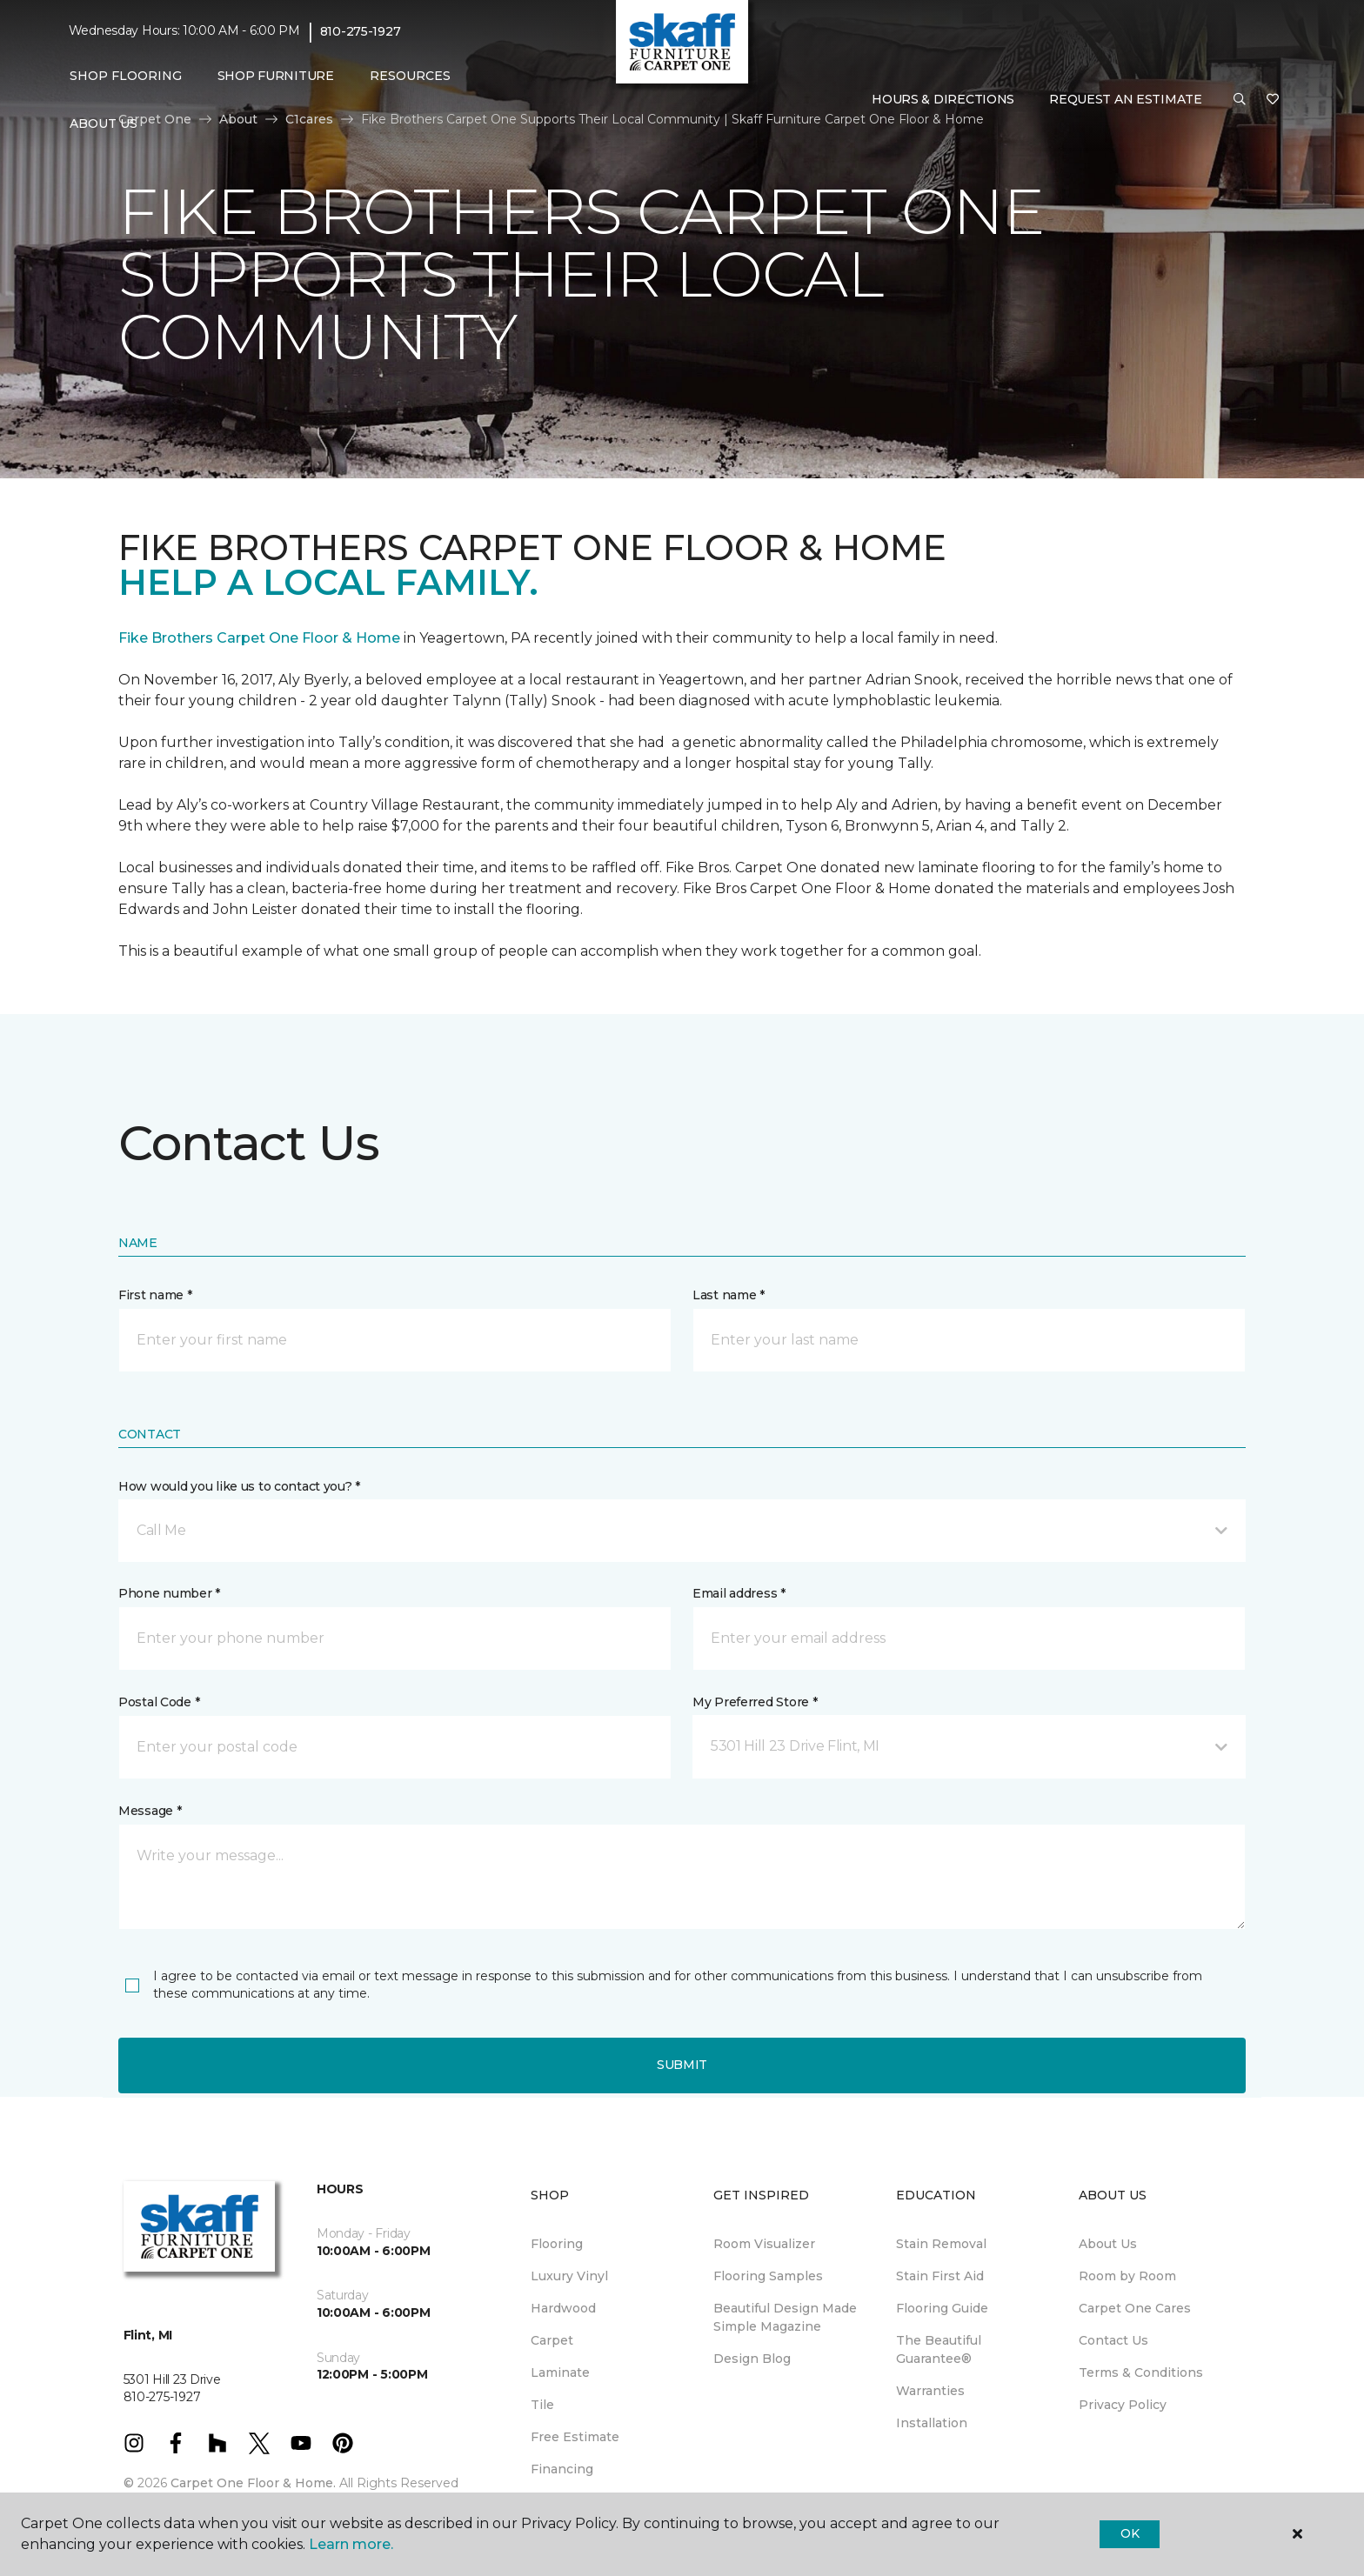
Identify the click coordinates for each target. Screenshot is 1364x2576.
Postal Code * (158, 1702)
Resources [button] (410, 75)
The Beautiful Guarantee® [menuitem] (938, 2349)
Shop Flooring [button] (126, 75)
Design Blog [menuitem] (752, 2358)
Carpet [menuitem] (552, 2340)
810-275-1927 (360, 31)
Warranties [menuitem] (930, 2391)
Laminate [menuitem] (560, 2372)
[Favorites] (1272, 100)
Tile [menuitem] (542, 2404)
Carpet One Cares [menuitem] (1135, 2308)
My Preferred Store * (754, 1702)
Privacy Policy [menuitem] (1123, 2404)
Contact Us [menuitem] (1113, 2340)
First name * (155, 1295)
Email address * (739, 1593)
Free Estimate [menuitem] (575, 2437)
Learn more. (351, 2544)
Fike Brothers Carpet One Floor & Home (259, 638)
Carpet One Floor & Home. (253, 2483)
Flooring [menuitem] (557, 2244)
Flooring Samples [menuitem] (768, 2276)
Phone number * (169, 1593)
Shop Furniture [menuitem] (275, 75)
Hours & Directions (943, 99)
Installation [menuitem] (931, 2423)
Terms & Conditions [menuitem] (1141, 2372)
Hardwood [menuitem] (563, 2308)
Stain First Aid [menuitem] (940, 2276)
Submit (682, 2064)
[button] (1239, 100)
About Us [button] (103, 123)
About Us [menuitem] (1108, 2244)
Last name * (728, 1295)
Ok (1129, 2533)
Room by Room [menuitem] (1127, 2276)
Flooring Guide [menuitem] (942, 2308)
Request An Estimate (1125, 99)
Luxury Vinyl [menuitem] (569, 2276)
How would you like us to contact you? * (239, 1486)
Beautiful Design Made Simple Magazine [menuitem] (785, 2317)
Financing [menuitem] (562, 2469)
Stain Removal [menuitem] (941, 2244)
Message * (149, 1811)
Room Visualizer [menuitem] (764, 2244)
